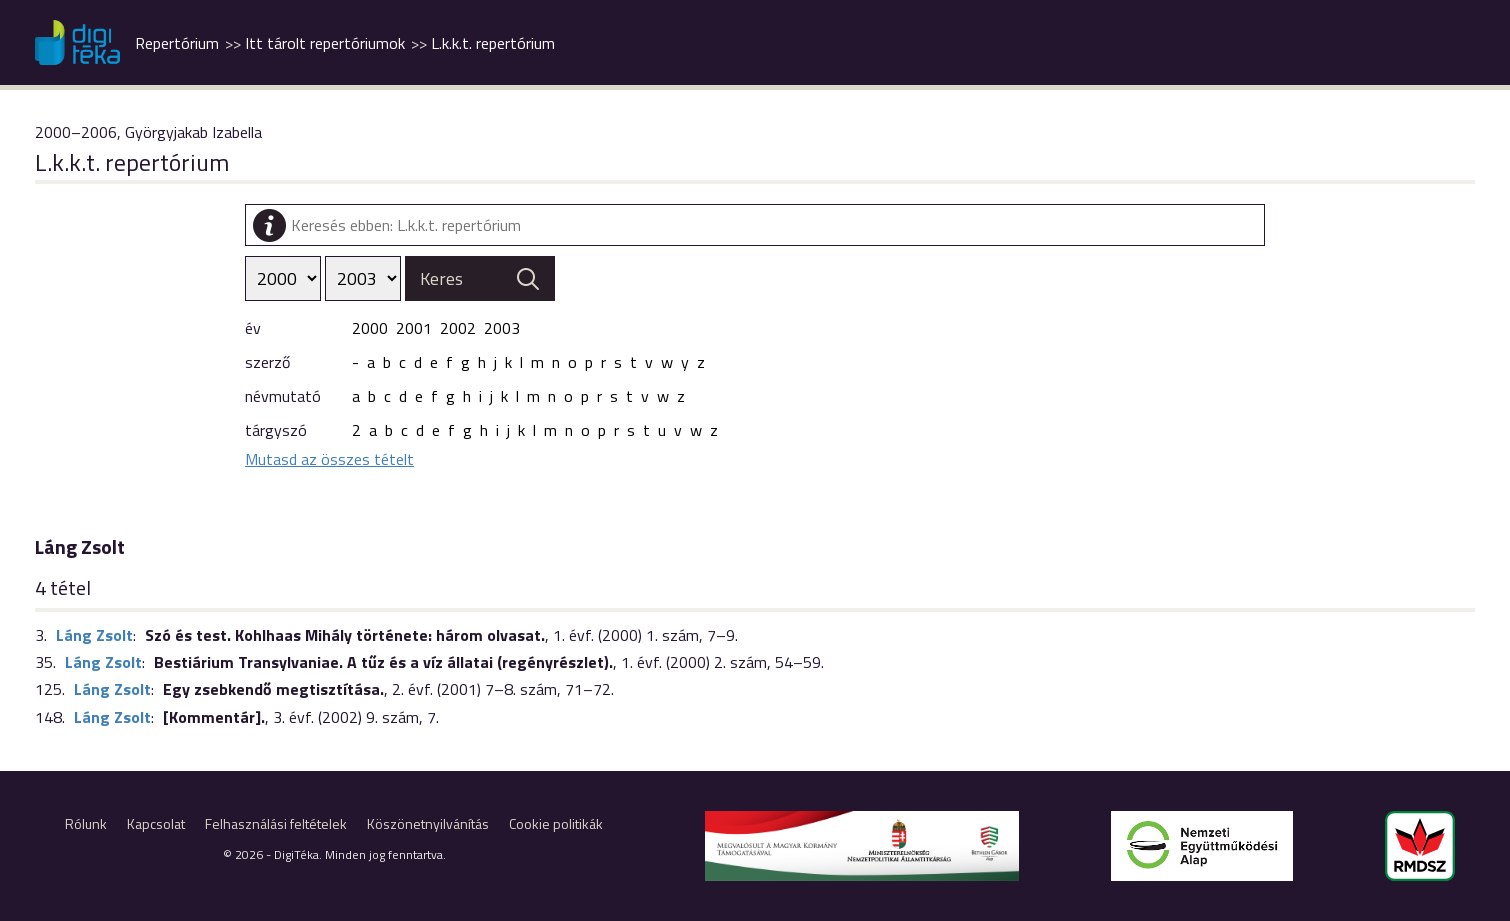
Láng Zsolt (94, 635)
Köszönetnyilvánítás (428, 823)
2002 (458, 328)
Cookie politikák (556, 823)
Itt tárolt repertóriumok (325, 43)
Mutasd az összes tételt (329, 459)
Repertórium (177, 43)
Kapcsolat (156, 823)
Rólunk (86, 823)
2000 (370, 328)
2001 (414, 328)
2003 (502, 328)
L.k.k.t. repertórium (493, 43)
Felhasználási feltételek (276, 823)
